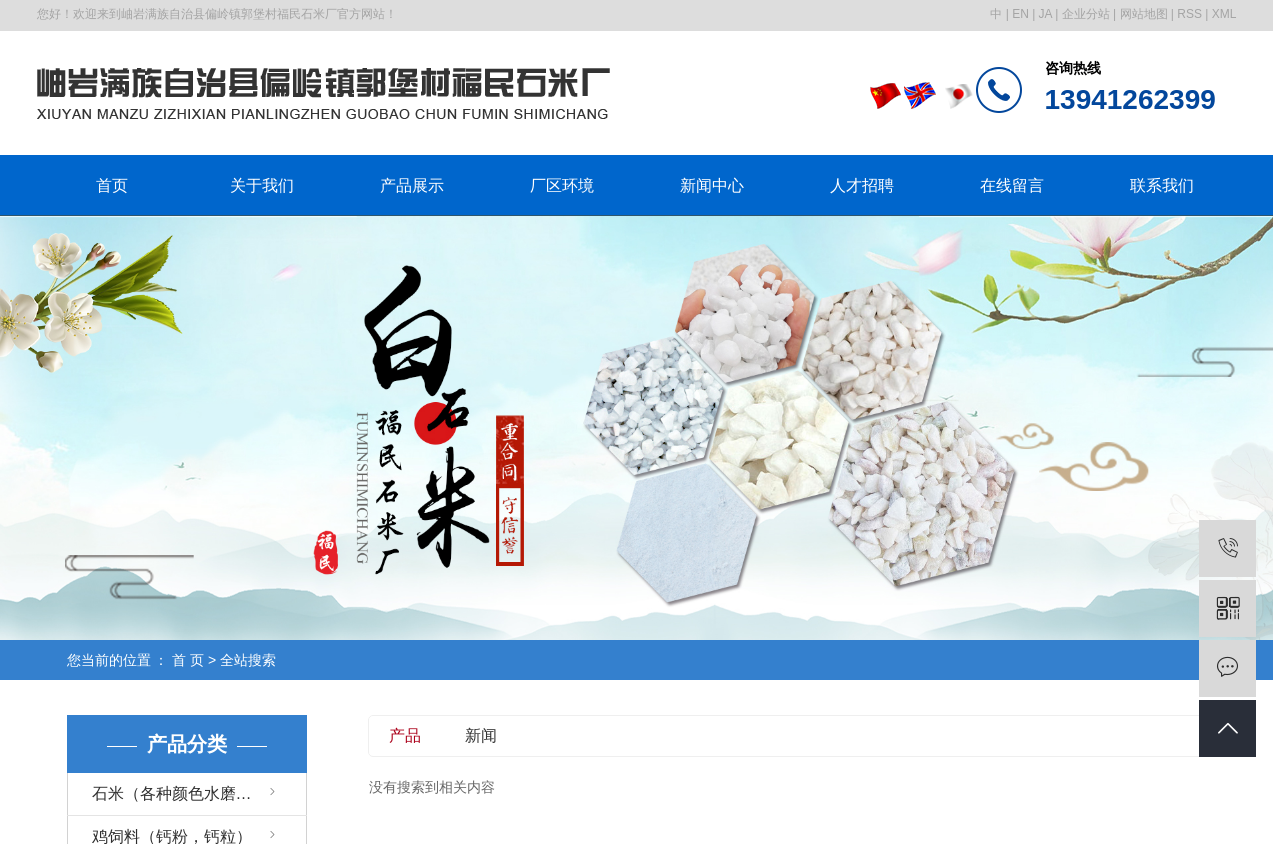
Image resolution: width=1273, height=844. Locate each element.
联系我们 (1162, 185)
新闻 (481, 735)
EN (1020, 14)
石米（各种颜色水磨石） (180, 793)
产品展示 (412, 185)
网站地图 (1144, 14)
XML (1224, 14)
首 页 (188, 660)
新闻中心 (712, 185)
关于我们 (262, 185)
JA (1045, 14)
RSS (1189, 14)
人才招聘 (862, 185)
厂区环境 (562, 185)
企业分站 (1086, 14)
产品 (405, 735)
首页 (112, 185)
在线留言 (1012, 185)
